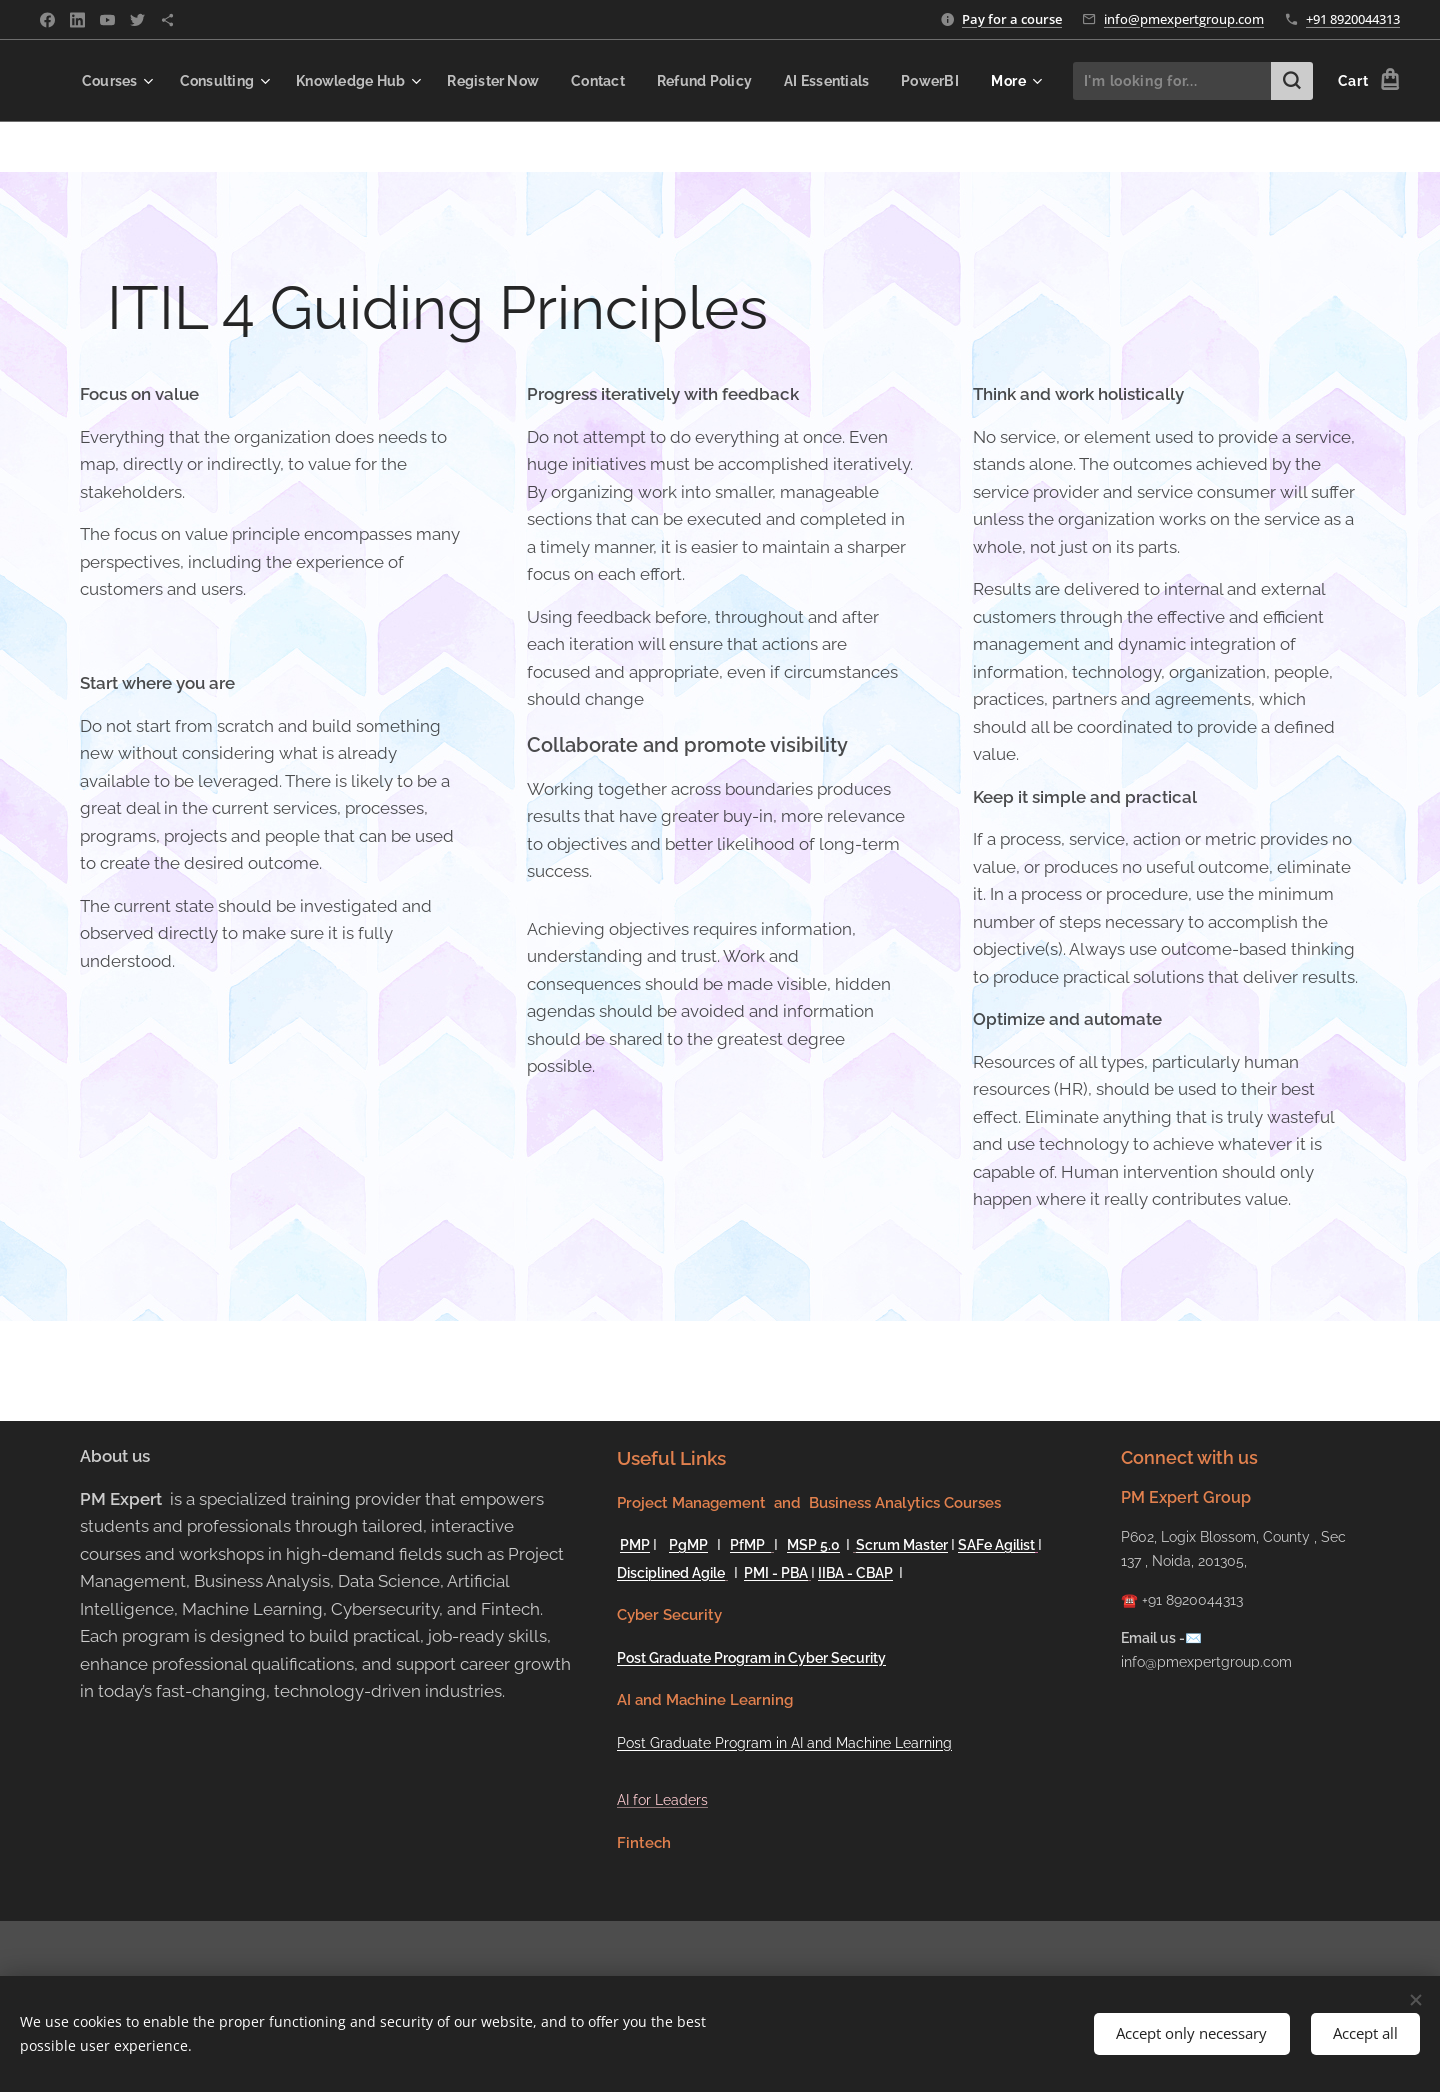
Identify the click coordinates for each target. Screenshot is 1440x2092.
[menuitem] (167, 81)
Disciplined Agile (671, 1573)
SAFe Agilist (996, 1545)
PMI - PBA (776, 1573)
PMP (635, 1545)
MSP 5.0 (813, 1545)
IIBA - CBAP (855, 1573)
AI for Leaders (662, 1800)
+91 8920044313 (1353, 19)
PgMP (688, 1545)
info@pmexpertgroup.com (1184, 19)
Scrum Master (902, 1545)
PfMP (750, 1545)
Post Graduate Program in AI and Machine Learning (784, 1743)
